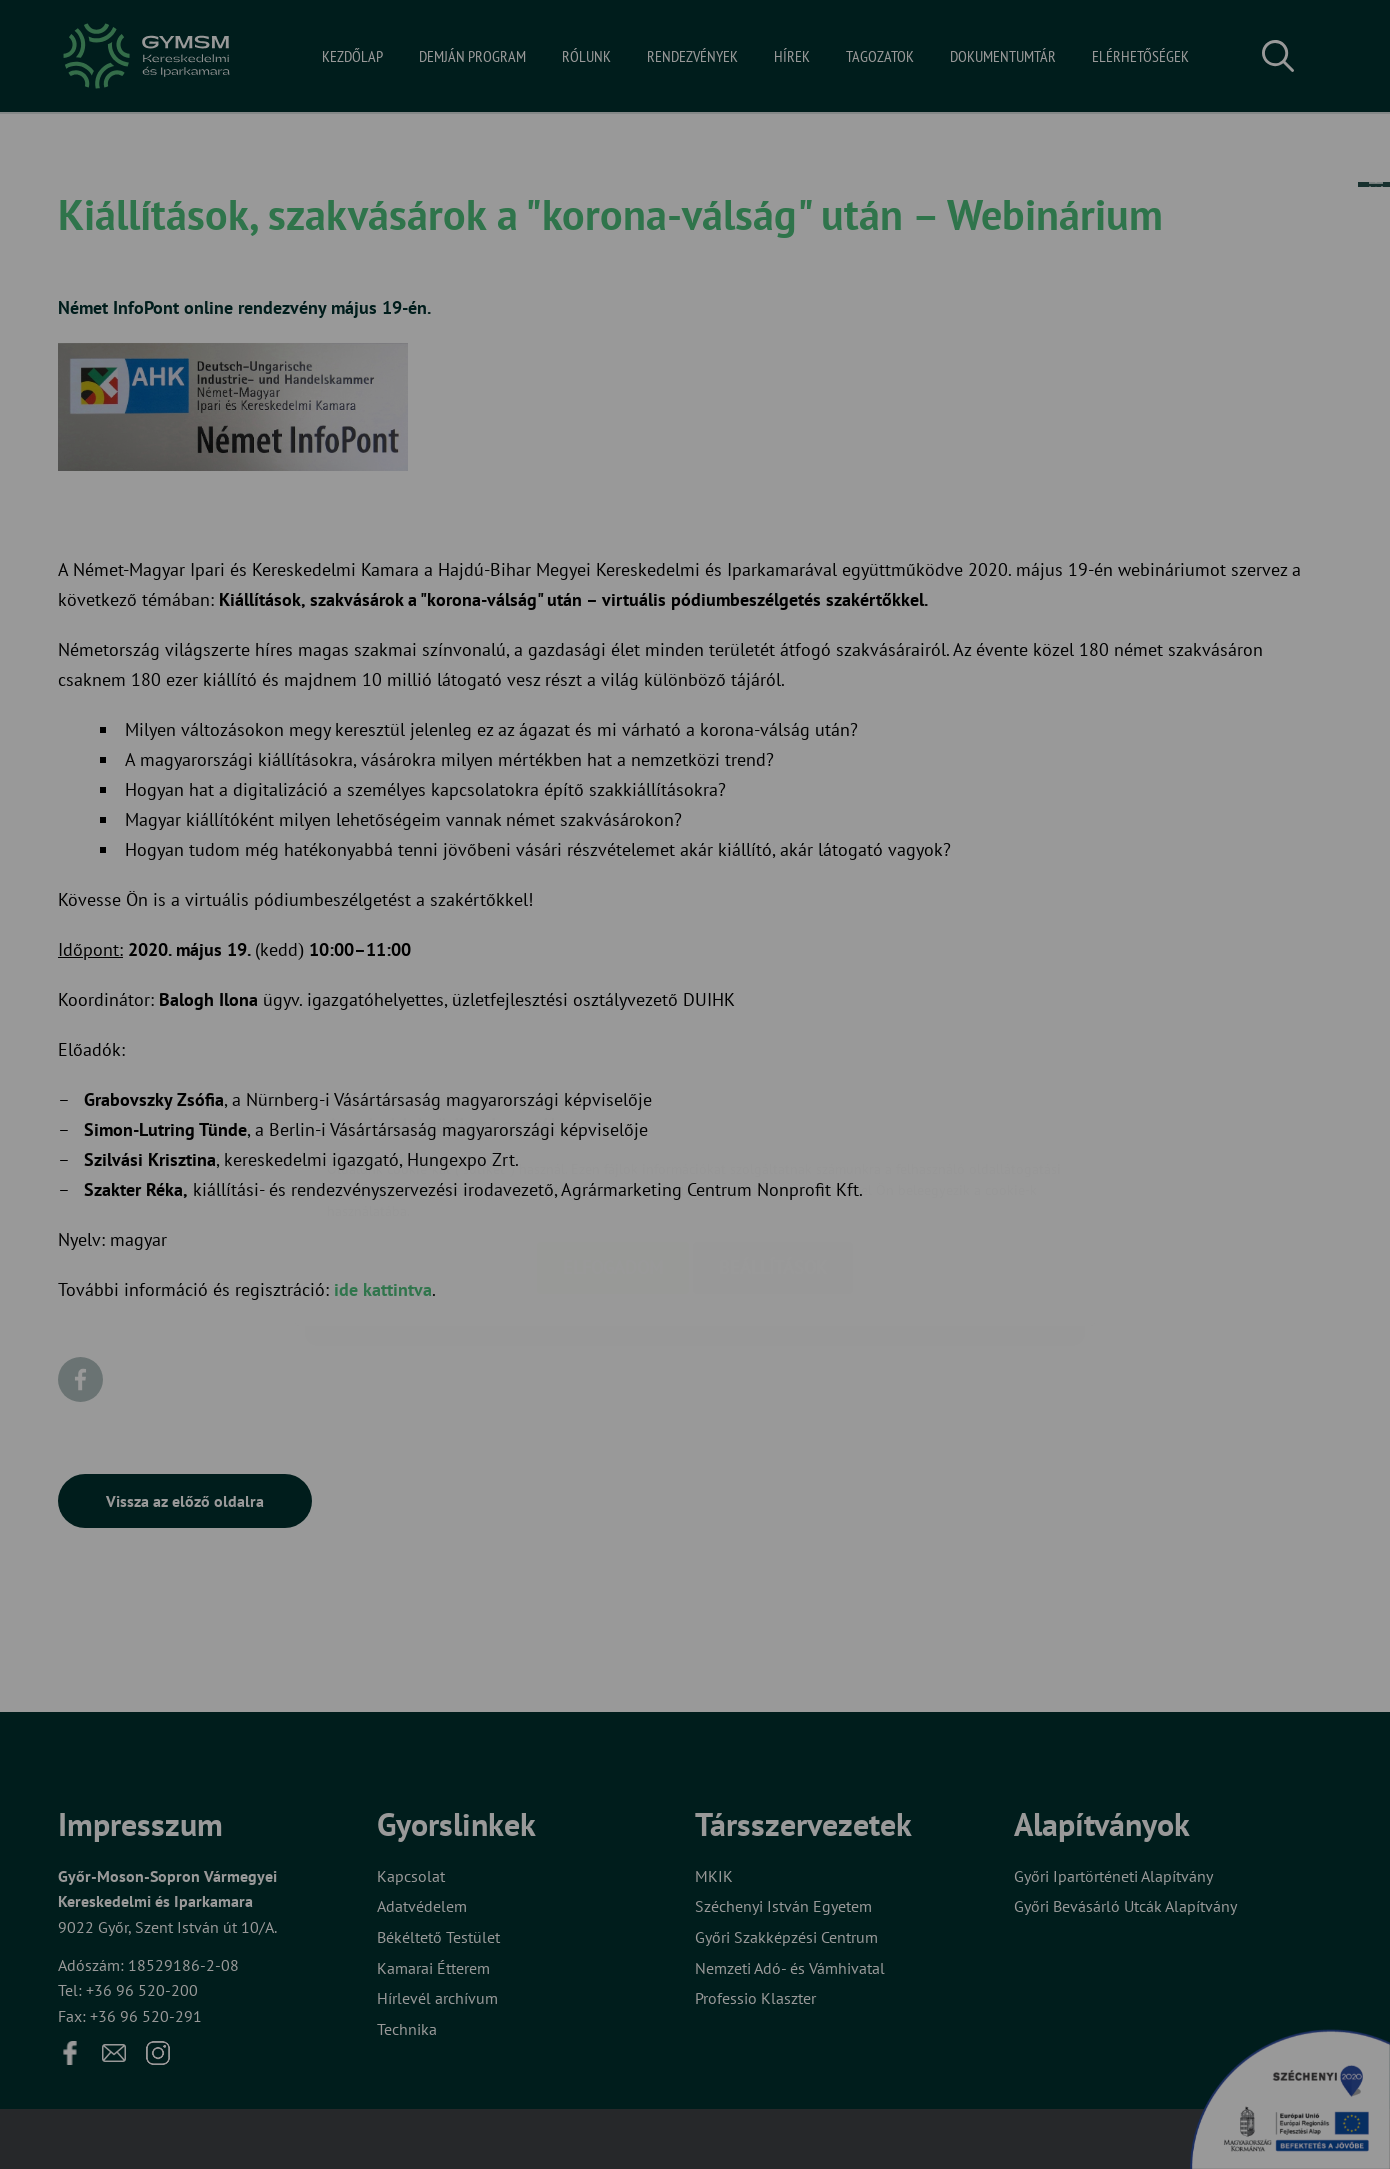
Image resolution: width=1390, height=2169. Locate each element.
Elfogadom (613, 1148)
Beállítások (773, 1148)
